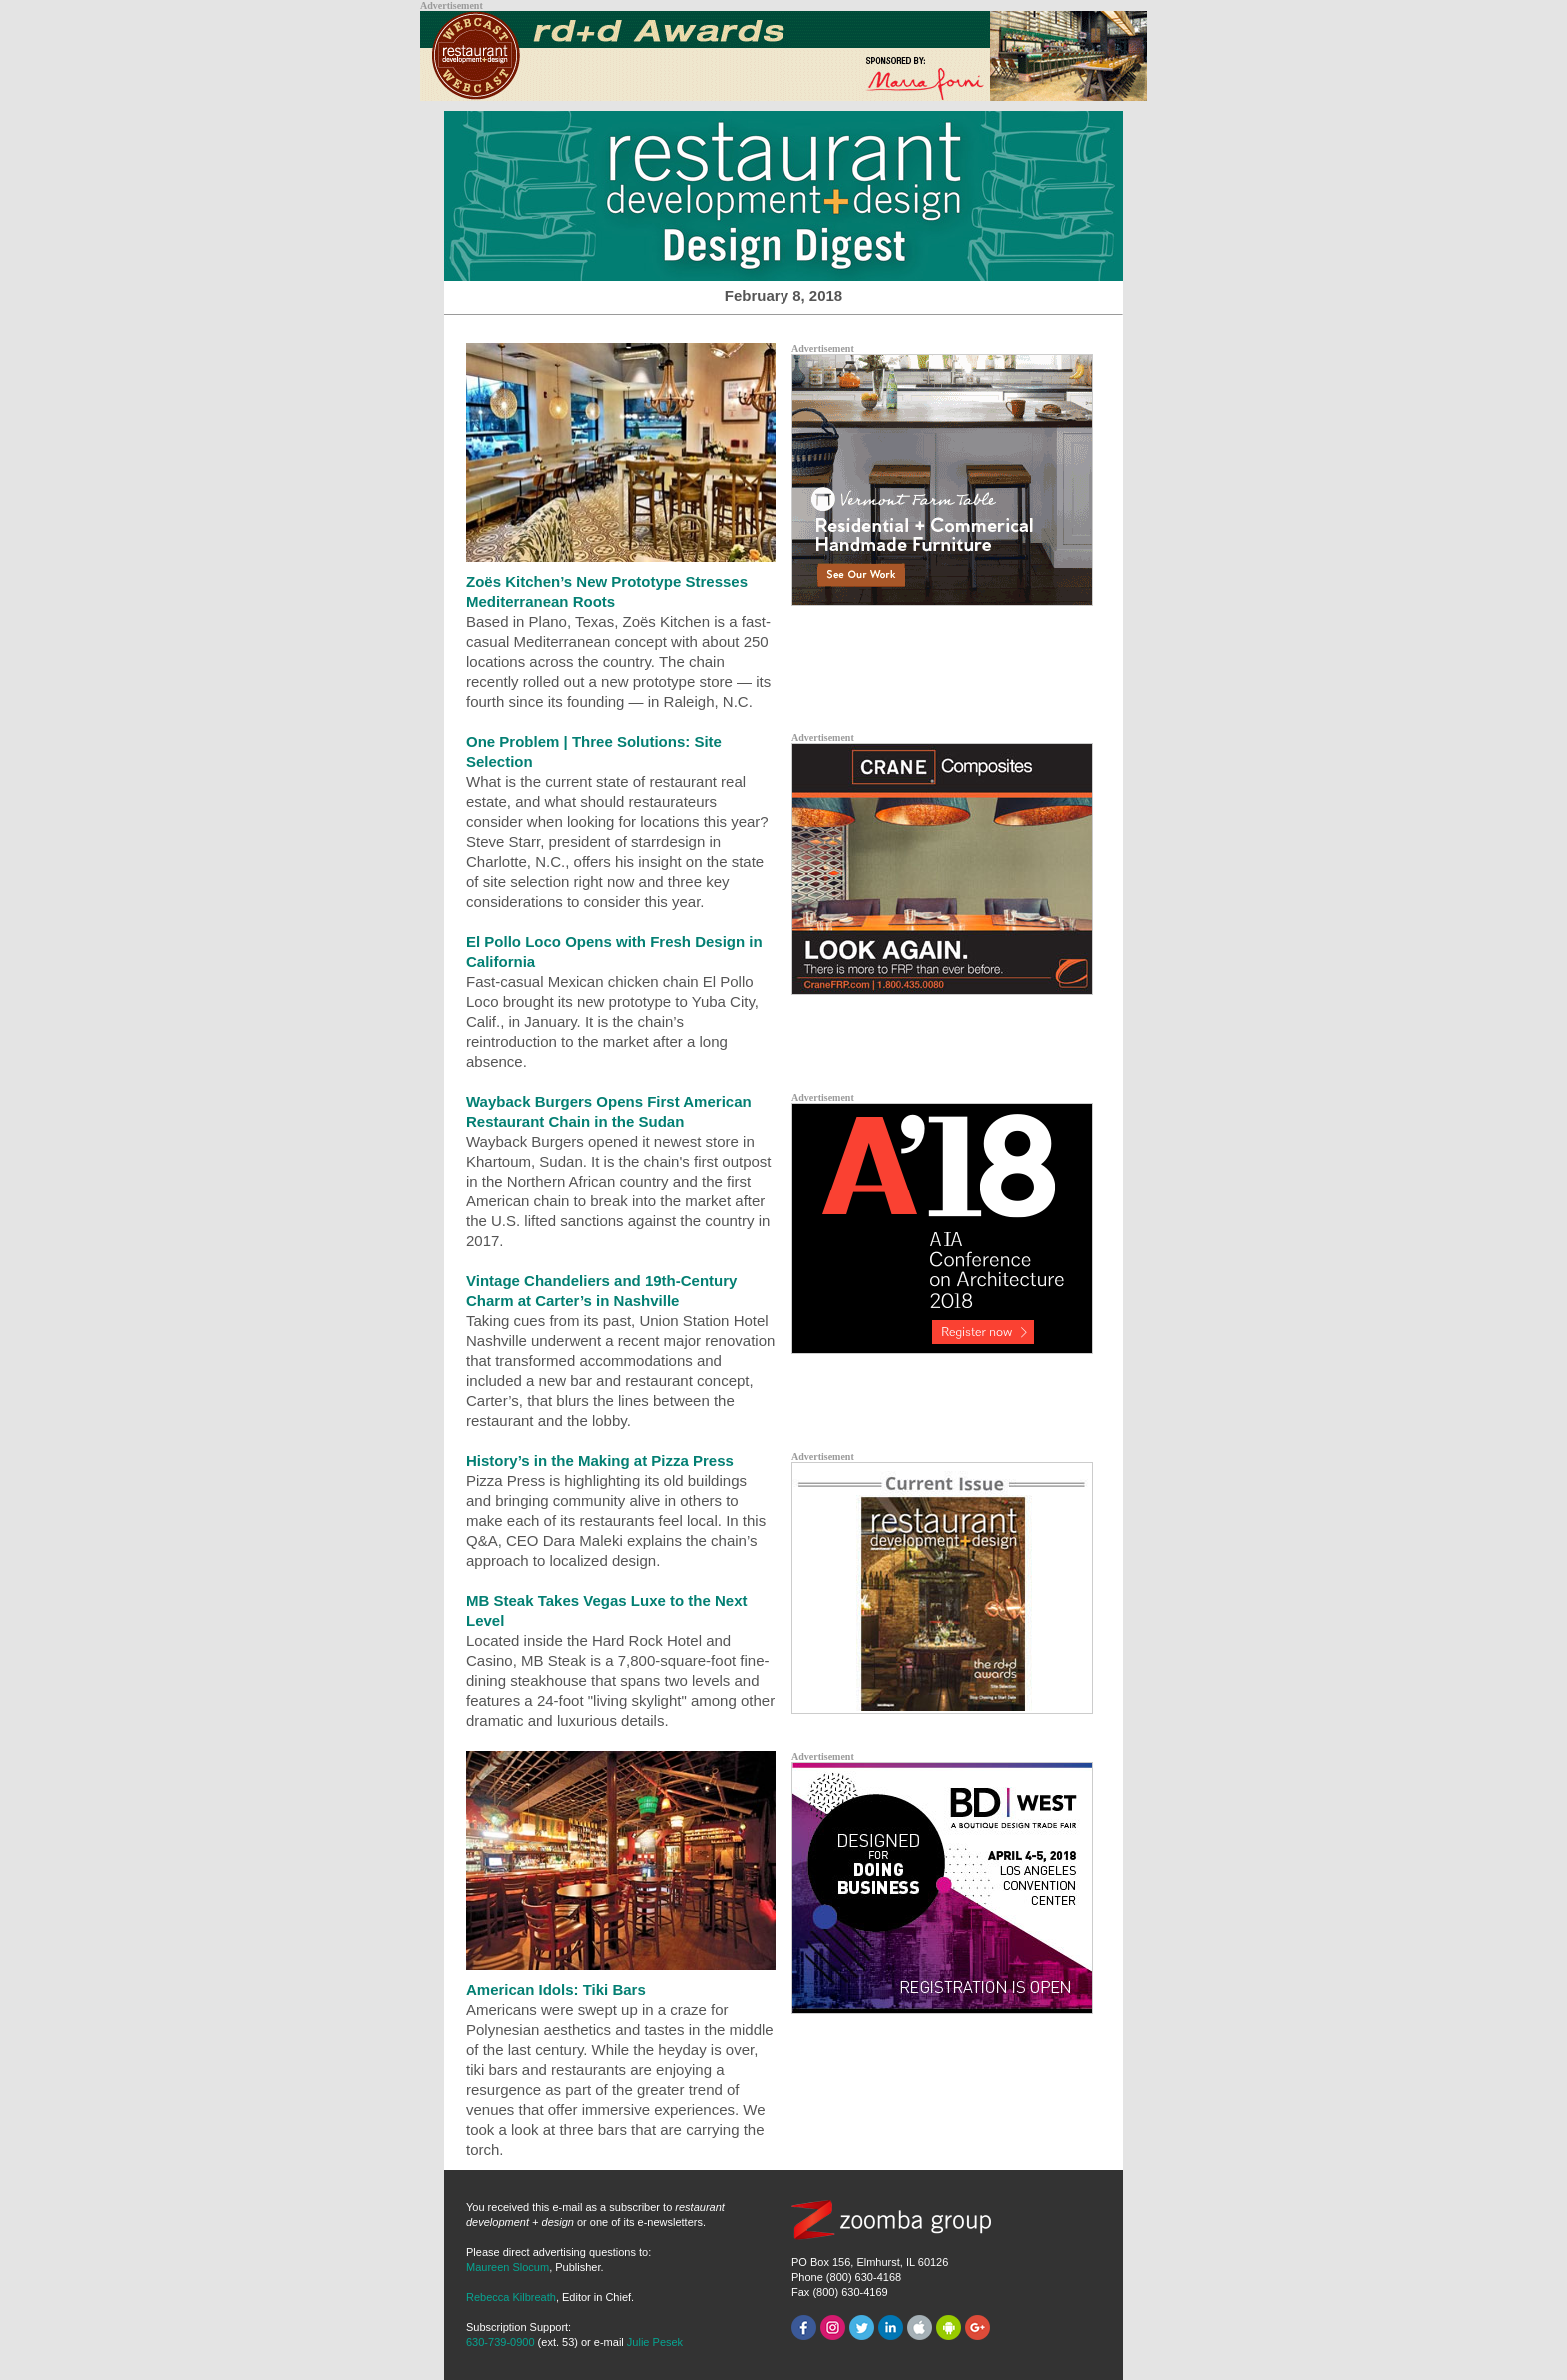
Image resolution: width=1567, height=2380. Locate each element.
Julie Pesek (655, 2342)
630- (500, 2342)
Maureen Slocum (507, 2267)
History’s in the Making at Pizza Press (600, 1460)
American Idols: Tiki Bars (556, 1989)
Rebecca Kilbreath (511, 2297)
